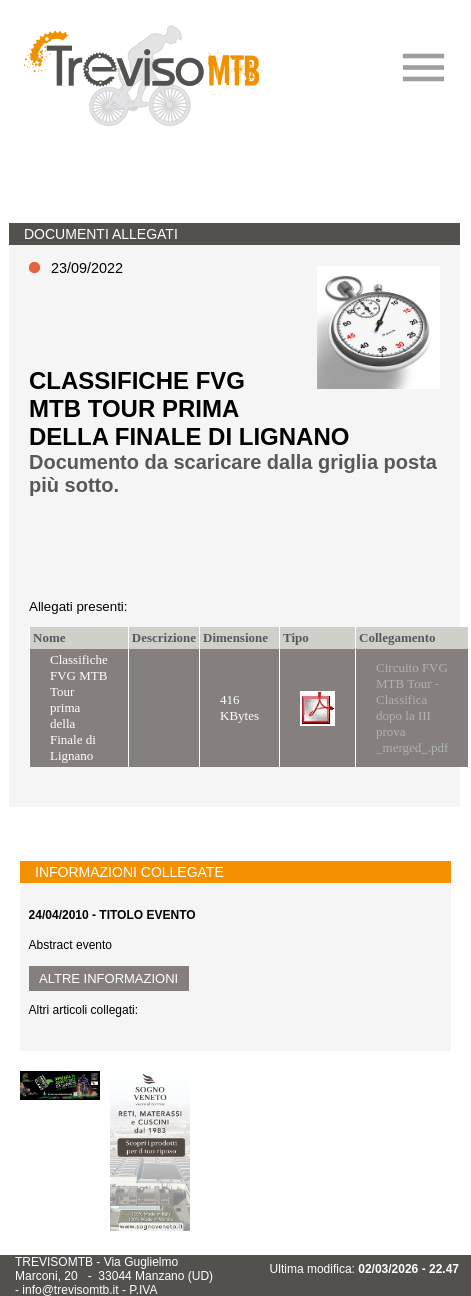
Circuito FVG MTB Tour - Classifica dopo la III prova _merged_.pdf (412, 707)
